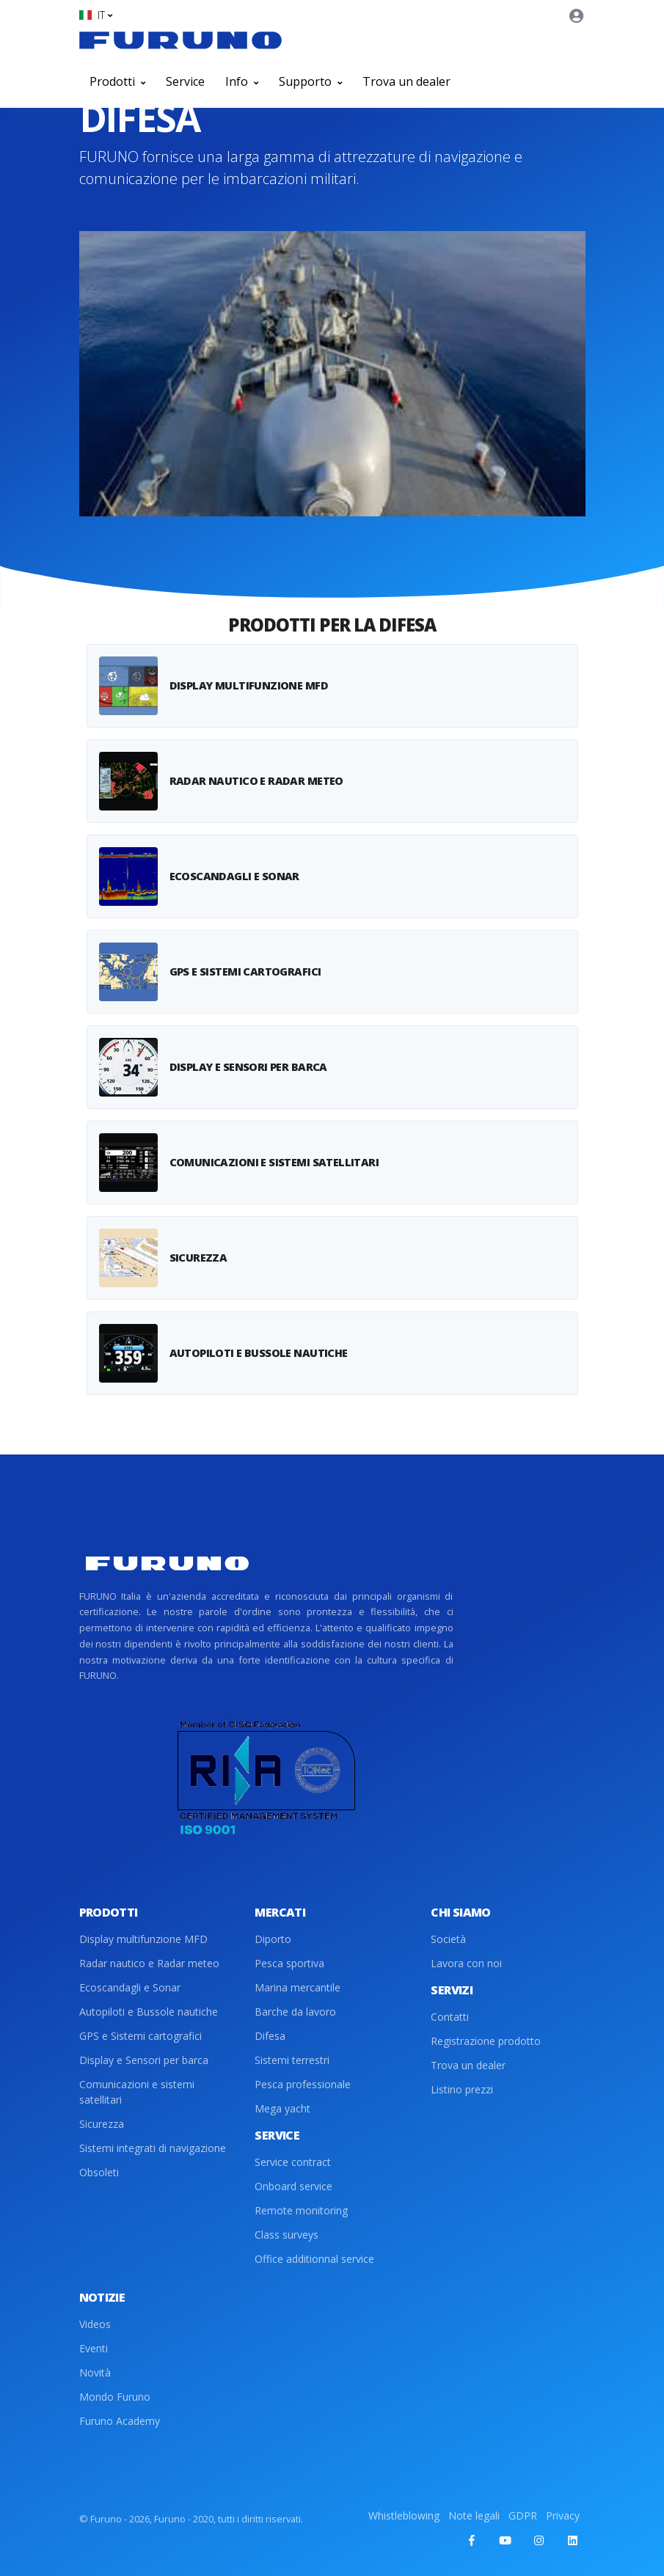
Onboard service (293, 2186)
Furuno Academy (119, 2421)
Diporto (273, 1939)
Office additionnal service (314, 2259)
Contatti (450, 2017)
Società (448, 1939)
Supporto (310, 81)
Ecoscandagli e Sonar (129, 1987)
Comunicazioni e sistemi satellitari (136, 2092)
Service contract (293, 2162)
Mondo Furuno (114, 2397)
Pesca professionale (303, 2084)
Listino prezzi (462, 2089)
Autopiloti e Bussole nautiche (148, 2012)
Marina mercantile (297, 1987)
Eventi (93, 2348)
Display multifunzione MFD (143, 1939)
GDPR (522, 2515)
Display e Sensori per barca (143, 2060)
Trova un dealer (406, 81)
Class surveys (286, 2235)
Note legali (474, 2515)
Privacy (563, 2515)
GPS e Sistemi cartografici (140, 2036)
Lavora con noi (466, 1963)
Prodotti (117, 81)
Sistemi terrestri (292, 2060)
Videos (95, 2324)
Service (185, 81)
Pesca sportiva (289, 1963)
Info (241, 81)
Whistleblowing (403, 2515)
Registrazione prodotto (486, 2041)
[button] (95, 15)
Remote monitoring (301, 2210)
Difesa (270, 2036)
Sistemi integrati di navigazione (152, 2148)
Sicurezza (101, 2124)
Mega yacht (282, 2108)
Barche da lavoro (295, 2012)
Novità (95, 2372)
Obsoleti (99, 2172)
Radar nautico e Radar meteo (149, 1963)
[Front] (180, 40)
